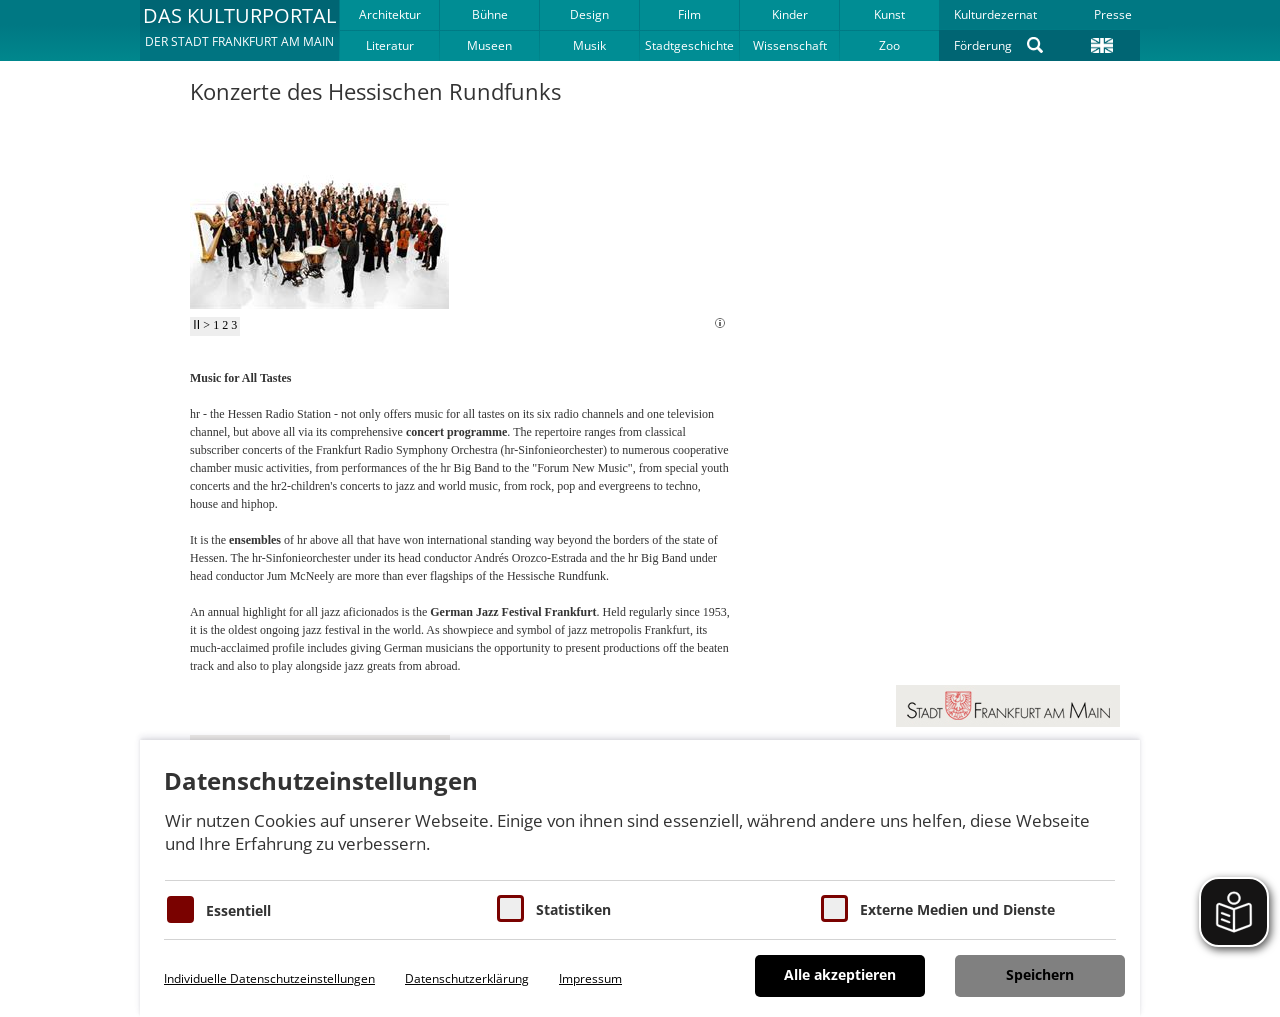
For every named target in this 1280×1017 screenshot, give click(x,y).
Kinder (790, 14)
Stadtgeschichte (689, 45)
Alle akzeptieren (840, 974)
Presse (1113, 14)
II (196, 325)
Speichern (1040, 974)
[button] (239, 30)
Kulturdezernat (995, 14)
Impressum (590, 978)
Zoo (889, 45)
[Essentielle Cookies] (180, 909)
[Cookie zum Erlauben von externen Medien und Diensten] (834, 908)
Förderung (983, 45)
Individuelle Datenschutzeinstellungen (269, 978)
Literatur (390, 45)
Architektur (390, 14)
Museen (489, 45)
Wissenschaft (790, 45)
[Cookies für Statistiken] (510, 908)
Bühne (490, 14)
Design (589, 14)
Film (689, 14)
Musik (589, 45)
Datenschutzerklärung (467, 978)
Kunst (889, 14)
